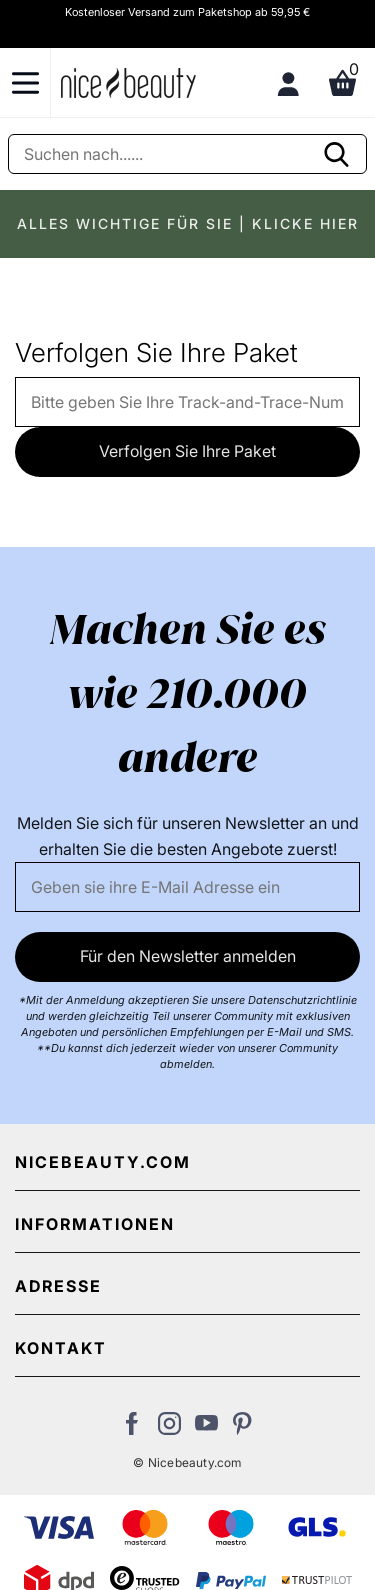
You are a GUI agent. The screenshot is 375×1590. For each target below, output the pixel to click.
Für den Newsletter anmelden (188, 956)
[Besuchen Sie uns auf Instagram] (169, 1429)
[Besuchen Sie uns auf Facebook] (132, 1429)
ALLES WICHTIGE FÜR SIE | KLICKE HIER (188, 223)
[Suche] (187, 154)
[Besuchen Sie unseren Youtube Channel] (206, 1429)
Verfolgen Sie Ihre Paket (187, 451)
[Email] (187, 887)
